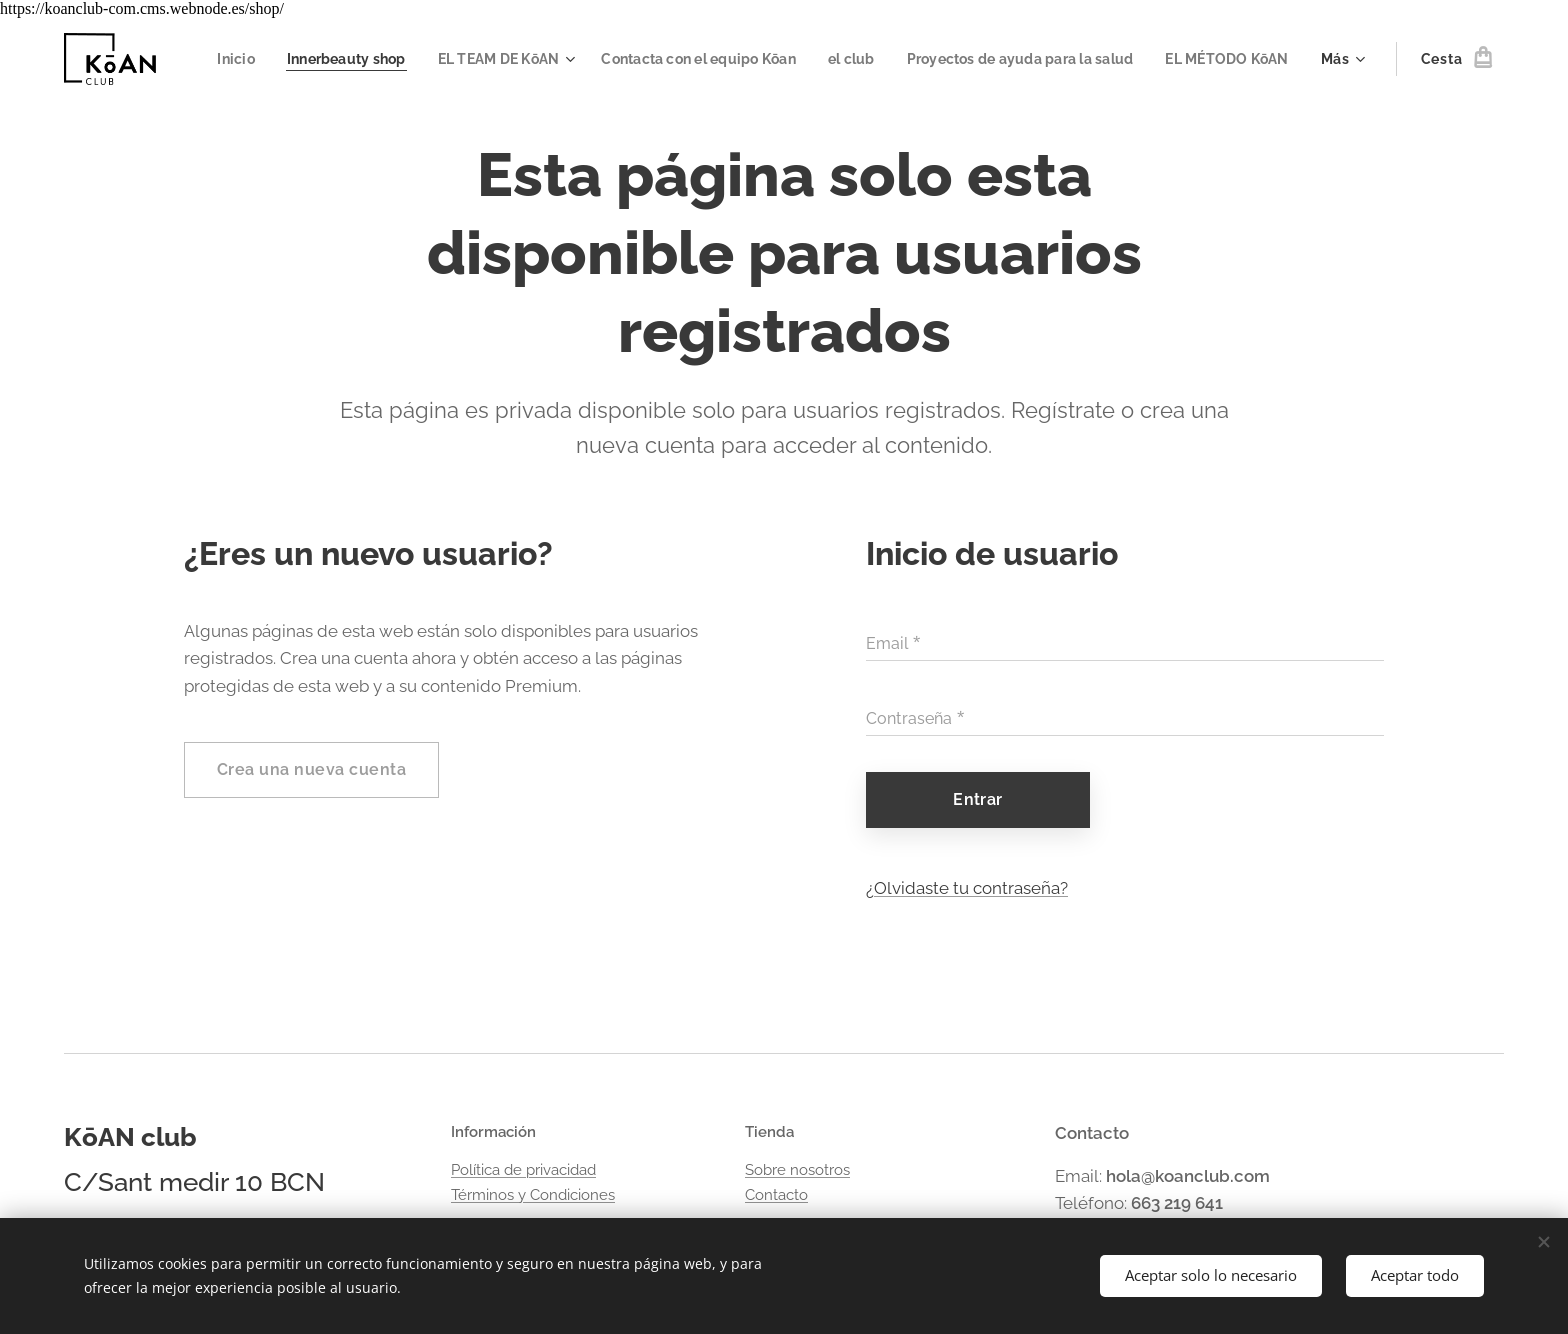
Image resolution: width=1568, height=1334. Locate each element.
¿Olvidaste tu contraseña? (967, 888)
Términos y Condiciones (533, 1195)
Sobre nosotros (797, 1170)
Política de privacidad (523, 1170)
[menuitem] (351, 59)
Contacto (776, 1195)
